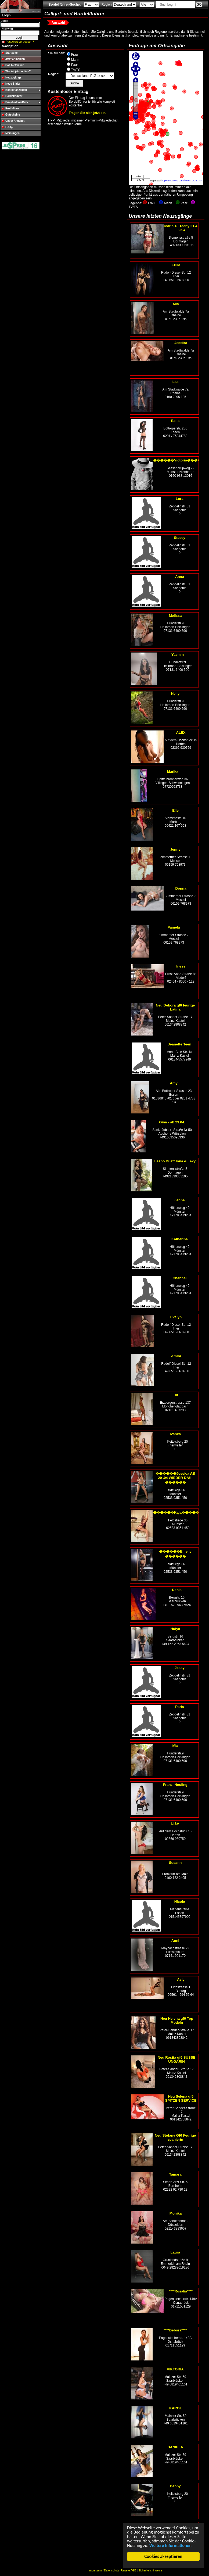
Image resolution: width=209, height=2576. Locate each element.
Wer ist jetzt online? (18, 71)
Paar (74, 65)
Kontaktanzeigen (16, 89)
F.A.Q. (9, 127)
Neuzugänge (13, 77)
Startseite (11, 52)
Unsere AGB (128, 2570)
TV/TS (75, 70)
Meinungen (12, 133)
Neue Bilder (12, 83)
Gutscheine (12, 114)
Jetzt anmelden (15, 59)
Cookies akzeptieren (163, 2556)
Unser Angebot (14, 120)
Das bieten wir (14, 65)
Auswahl (58, 22)
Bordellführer (13, 96)
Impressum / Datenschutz (104, 2570)
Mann (75, 60)
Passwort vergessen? (20, 41)
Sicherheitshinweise (150, 2570)
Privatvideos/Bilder (17, 102)
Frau (74, 54)
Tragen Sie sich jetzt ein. (87, 113)
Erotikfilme (12, 108)
